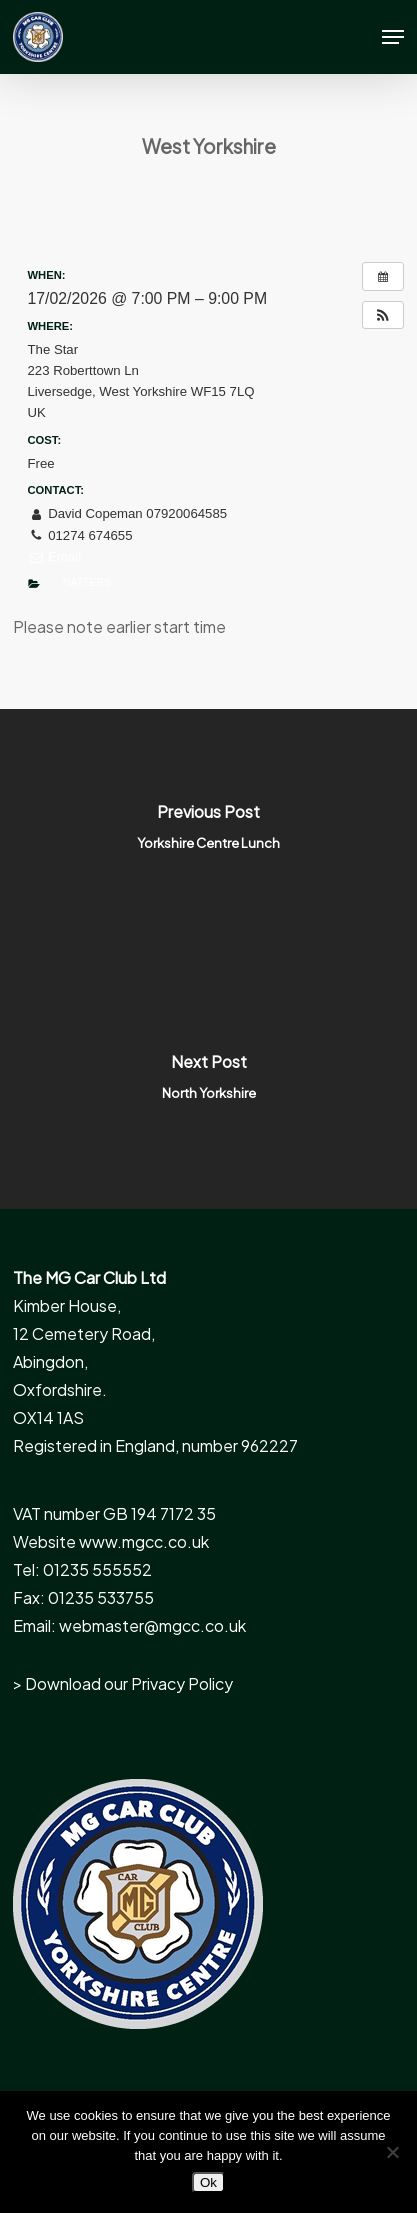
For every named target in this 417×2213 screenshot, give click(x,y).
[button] (393, 37)
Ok (208, 2182)
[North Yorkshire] (208, 1084)
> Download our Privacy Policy (123, 1683)
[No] (392, 2152)
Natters (87, 582)
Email (55, 556)
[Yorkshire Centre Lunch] (208, 834)
